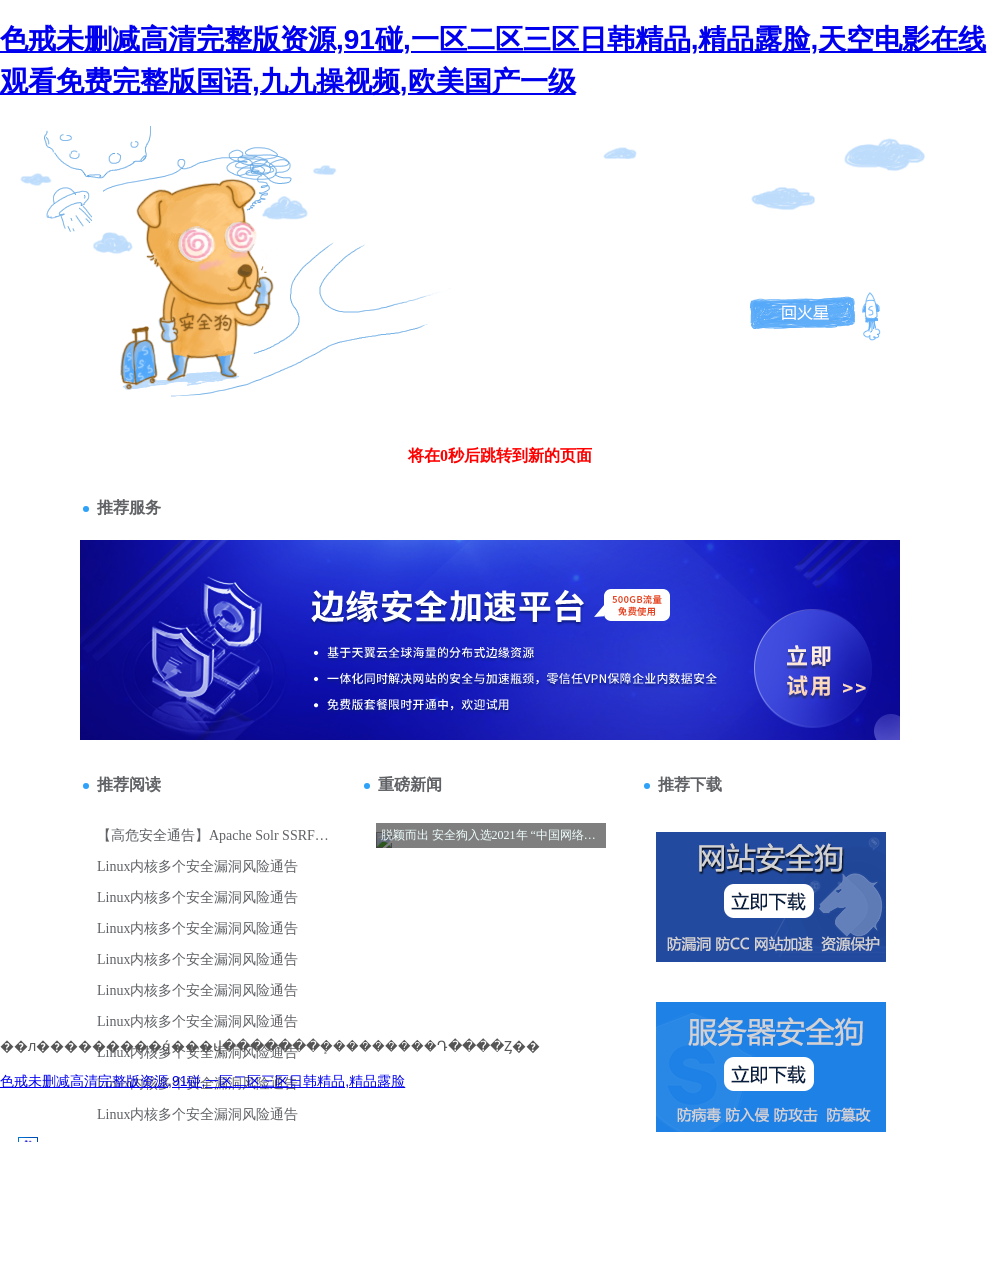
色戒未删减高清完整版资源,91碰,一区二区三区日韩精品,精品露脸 (202, 1081)
